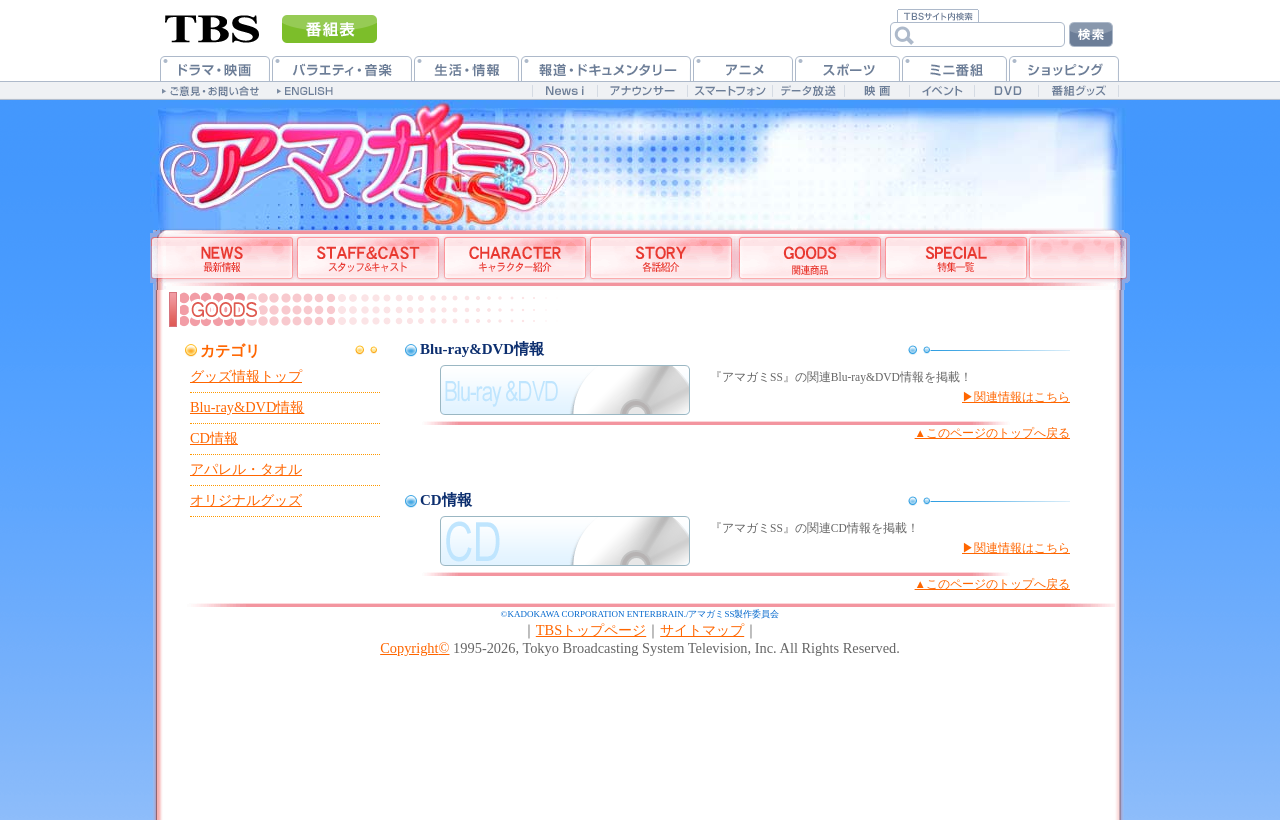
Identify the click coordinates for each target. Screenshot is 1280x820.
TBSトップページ (591, 630)
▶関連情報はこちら (1016, 397)
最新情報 (222, 260)
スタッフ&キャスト (367, 260)
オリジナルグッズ (246, 500)
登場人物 (513, 260)
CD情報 (214, 438)
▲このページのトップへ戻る (992, 433)
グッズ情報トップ (246, 376)
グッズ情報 (808, 260)
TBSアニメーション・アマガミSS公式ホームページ (350, 160)
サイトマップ (702, 630)
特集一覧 (955, 260)
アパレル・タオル (246, 469)
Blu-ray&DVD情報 (247, 407)
